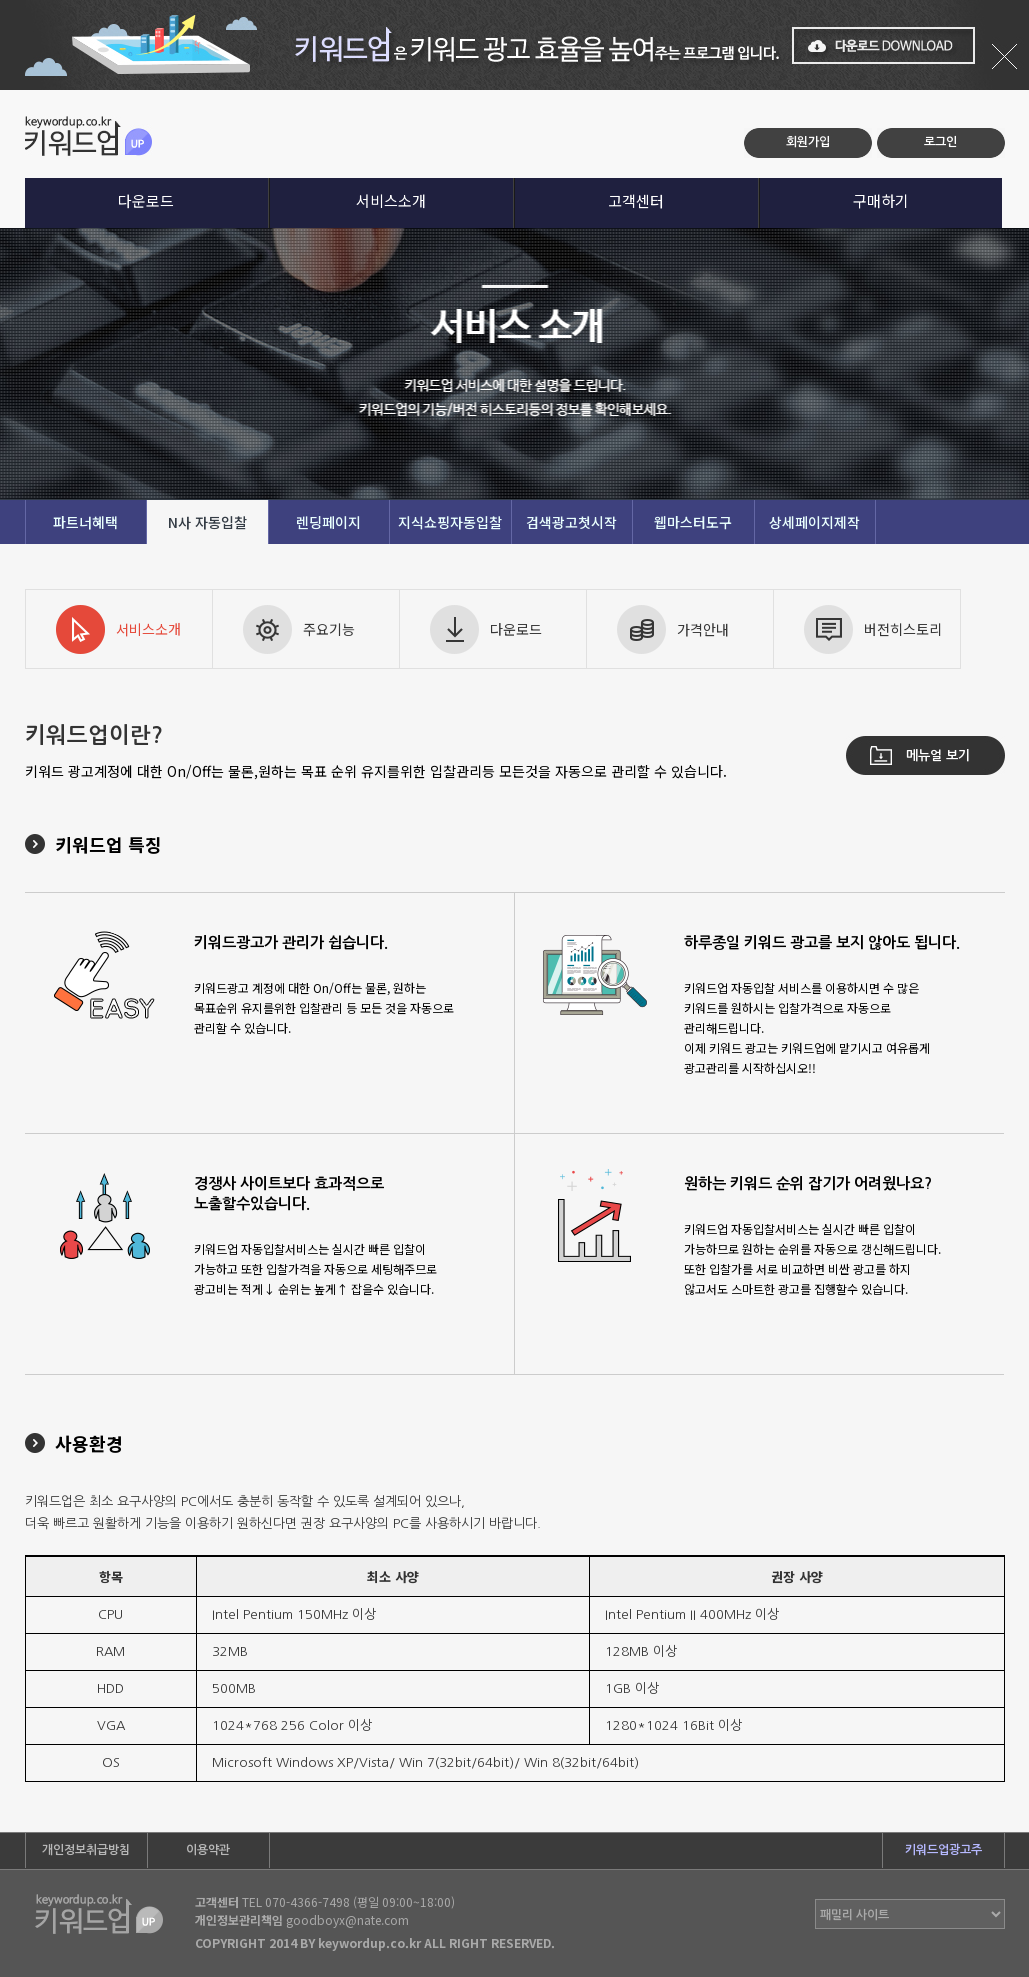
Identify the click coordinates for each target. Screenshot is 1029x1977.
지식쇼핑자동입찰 (450, 522)
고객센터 (636, 200)
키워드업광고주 (943, 1850)
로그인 (940, 142)
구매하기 (881, 200)
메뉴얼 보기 (938, 755)
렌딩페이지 (328, 522)
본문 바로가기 (0, 90)
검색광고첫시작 (571, 522)
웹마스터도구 (693, 522)
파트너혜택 (85, 522)
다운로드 (146, 200)
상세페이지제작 (814, 522)
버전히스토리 (903, 629)
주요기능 (329, 629)
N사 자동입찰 (207, 522)
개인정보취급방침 (86, 1850)
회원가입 (808, 142)
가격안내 (703, 629)
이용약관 (208, 1850)
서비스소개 (391, 200)
